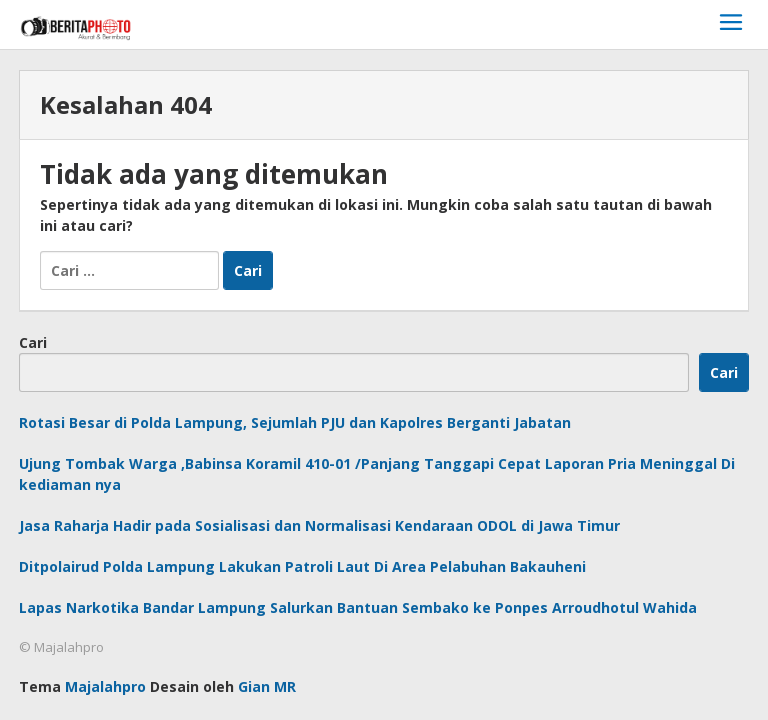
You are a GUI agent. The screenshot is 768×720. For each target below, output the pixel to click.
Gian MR (267, 686)
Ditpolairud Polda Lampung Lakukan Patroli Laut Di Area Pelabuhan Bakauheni (302, 566)
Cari (33, 342)
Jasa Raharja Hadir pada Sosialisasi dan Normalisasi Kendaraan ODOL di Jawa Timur (319, 525)
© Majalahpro (61, 647)
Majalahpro (105, 686)
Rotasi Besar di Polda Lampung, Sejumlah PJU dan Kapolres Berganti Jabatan (295, 422)
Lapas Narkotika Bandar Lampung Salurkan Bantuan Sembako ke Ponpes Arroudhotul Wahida (358, 607)
